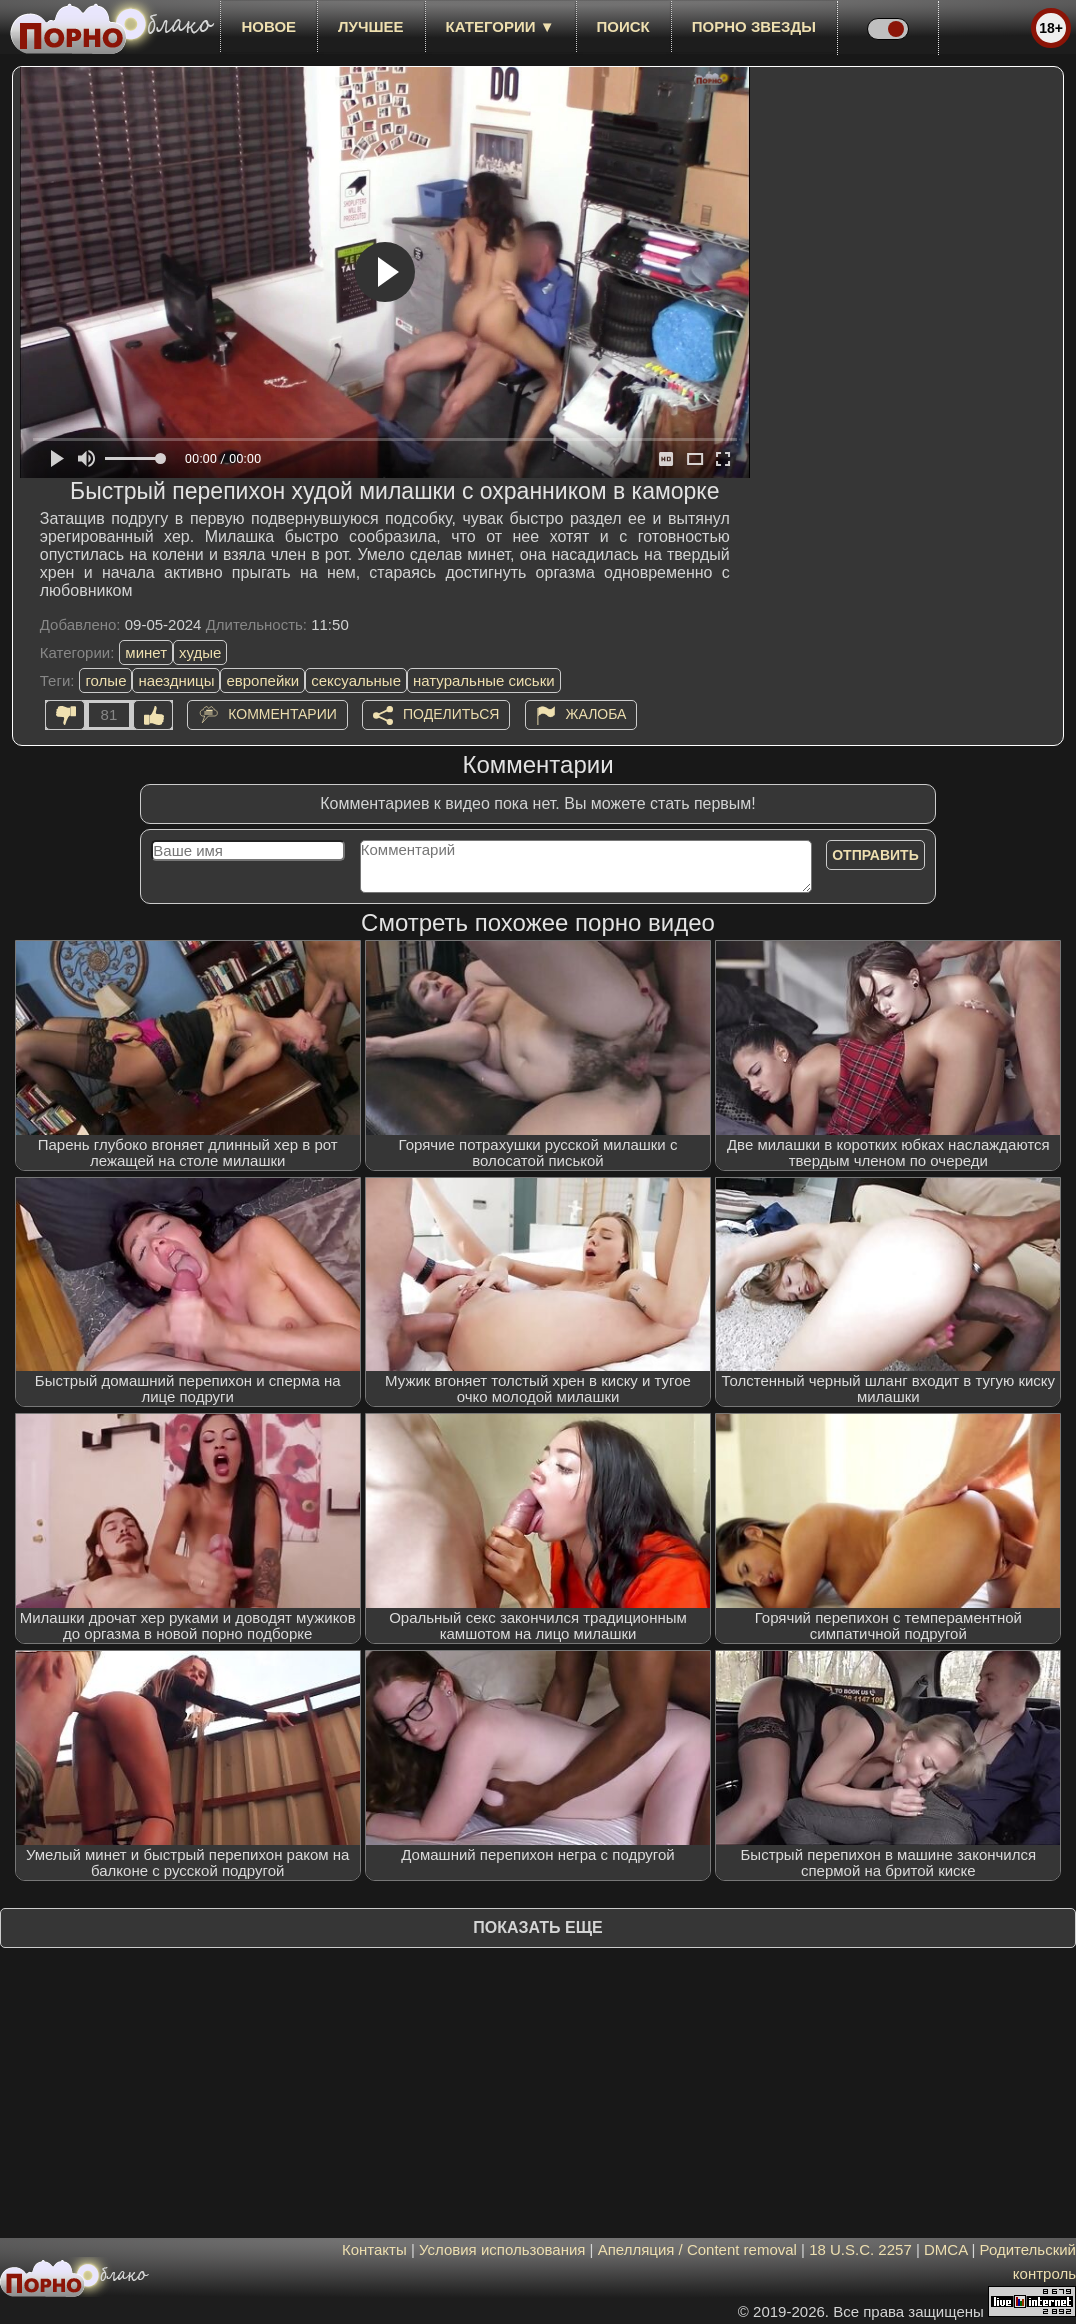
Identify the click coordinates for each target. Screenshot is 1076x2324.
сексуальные (356, 680)
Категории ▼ (500, 26)
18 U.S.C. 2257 (860, 2249)
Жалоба (596, 714)
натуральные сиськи (484, 680)
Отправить (875, 855)
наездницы (176, 680)
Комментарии (282, 714)
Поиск (623, 26)
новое (268, 26)
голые (105, 680)
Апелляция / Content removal (697, 2249)
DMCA (945, 2249)
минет (146, 652)
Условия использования (502, 2249)
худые (200, 652)
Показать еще (537, 1927)
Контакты (374, 2249)
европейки (262, 680)
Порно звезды (754, 26)
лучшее (370, 26)
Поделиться (451, 714)
